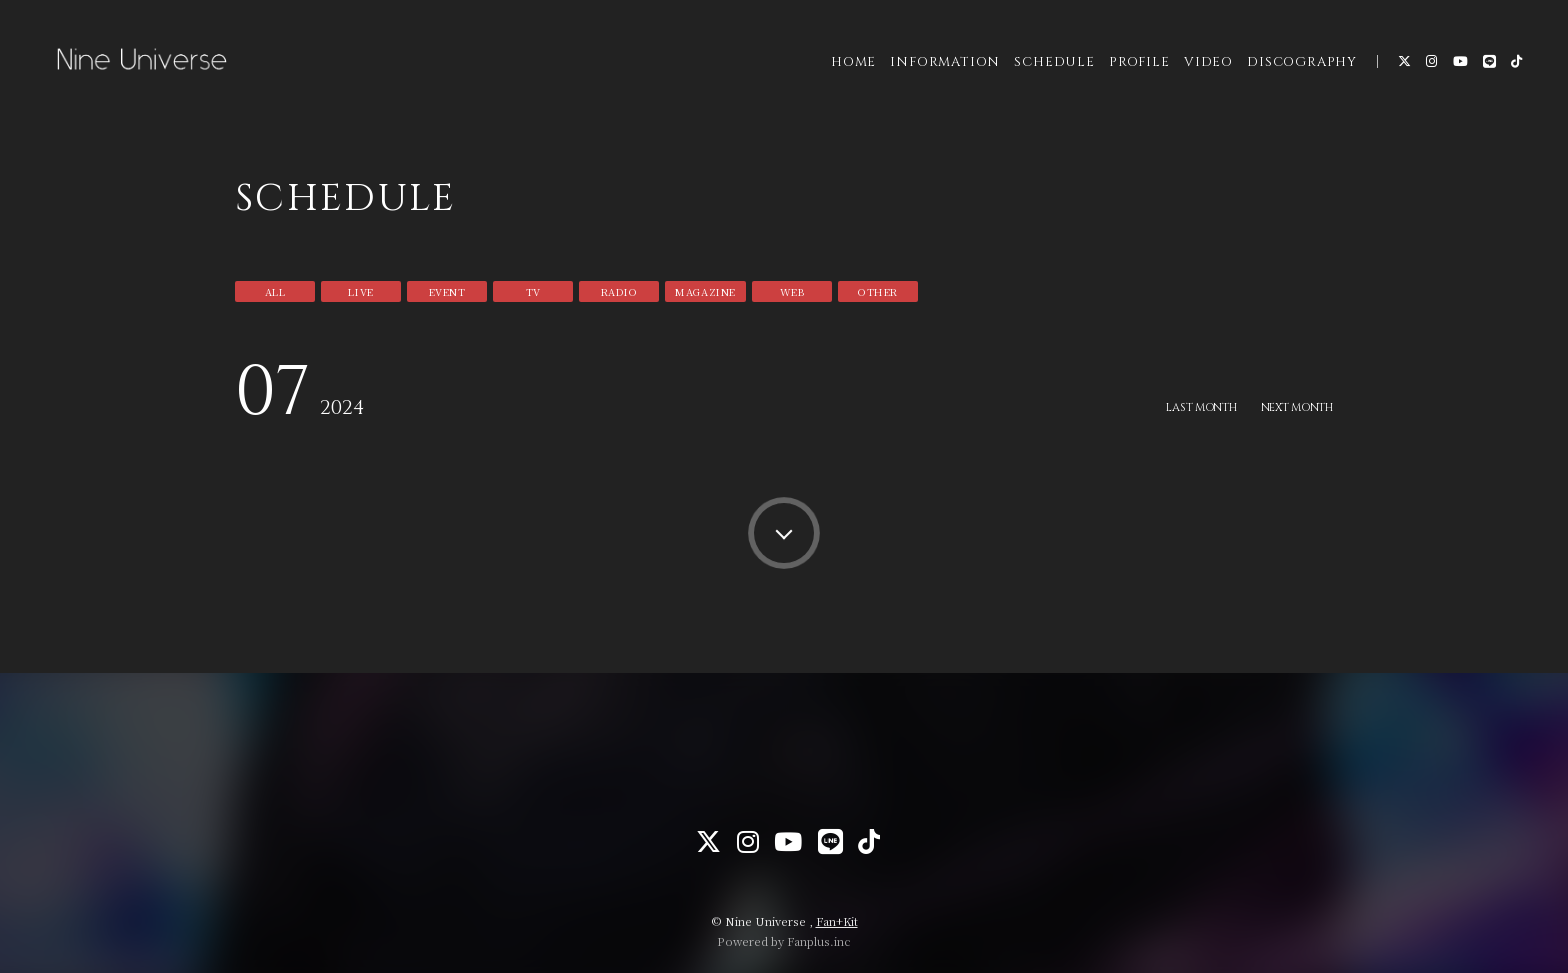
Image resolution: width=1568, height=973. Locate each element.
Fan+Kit (837, 921)
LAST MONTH (1186, 407)
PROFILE (1127, 79)
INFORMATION (933, 79)
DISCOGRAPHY (1290, 79)
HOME (841, 79)
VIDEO (1196, 79)
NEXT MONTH (1292, 407)
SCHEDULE (1042, 79)
